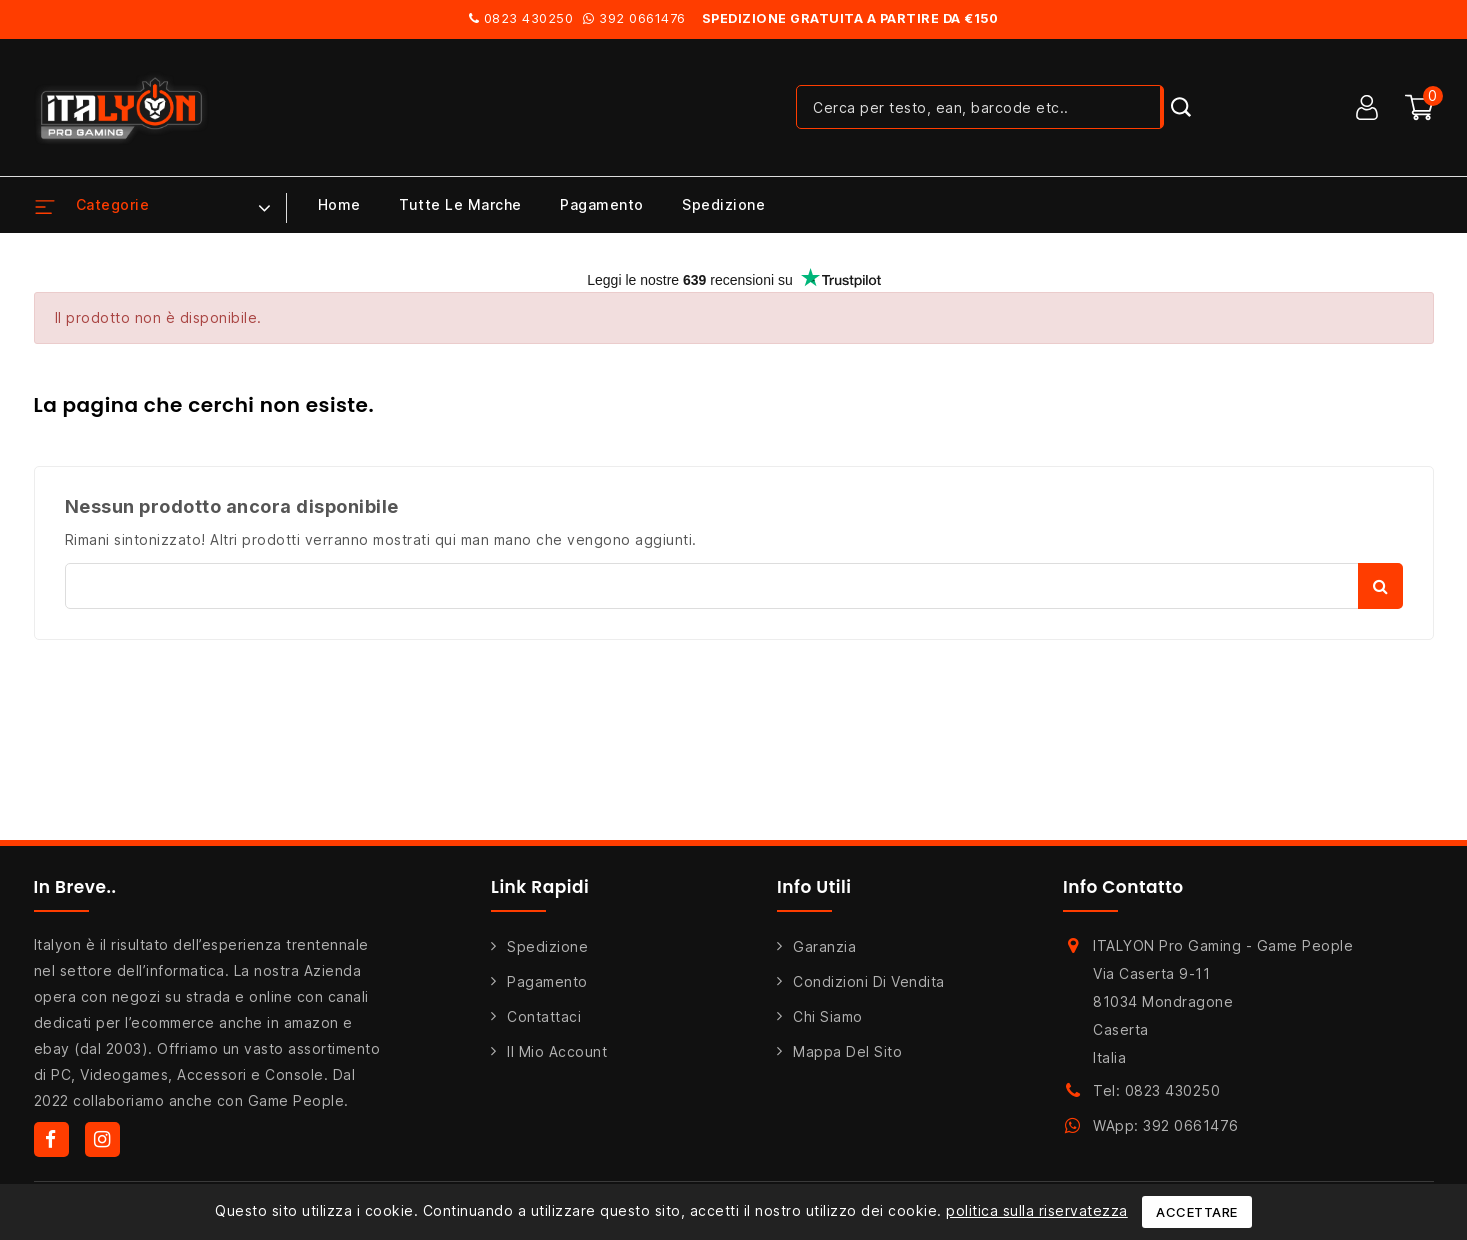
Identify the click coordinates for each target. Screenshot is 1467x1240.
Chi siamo (828, 1016)
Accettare (1197, 1212)
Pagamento (602, 204)
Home (339, 204)
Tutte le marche (460, 204)
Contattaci (544, 1016)
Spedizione (723, 204)
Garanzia (824, 946)
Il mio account (557, 1051)
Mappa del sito (847, 1051)
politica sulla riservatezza (1037, 1210)
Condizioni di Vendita (869, 981)
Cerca (1380, 586)
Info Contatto (1123, 887)
